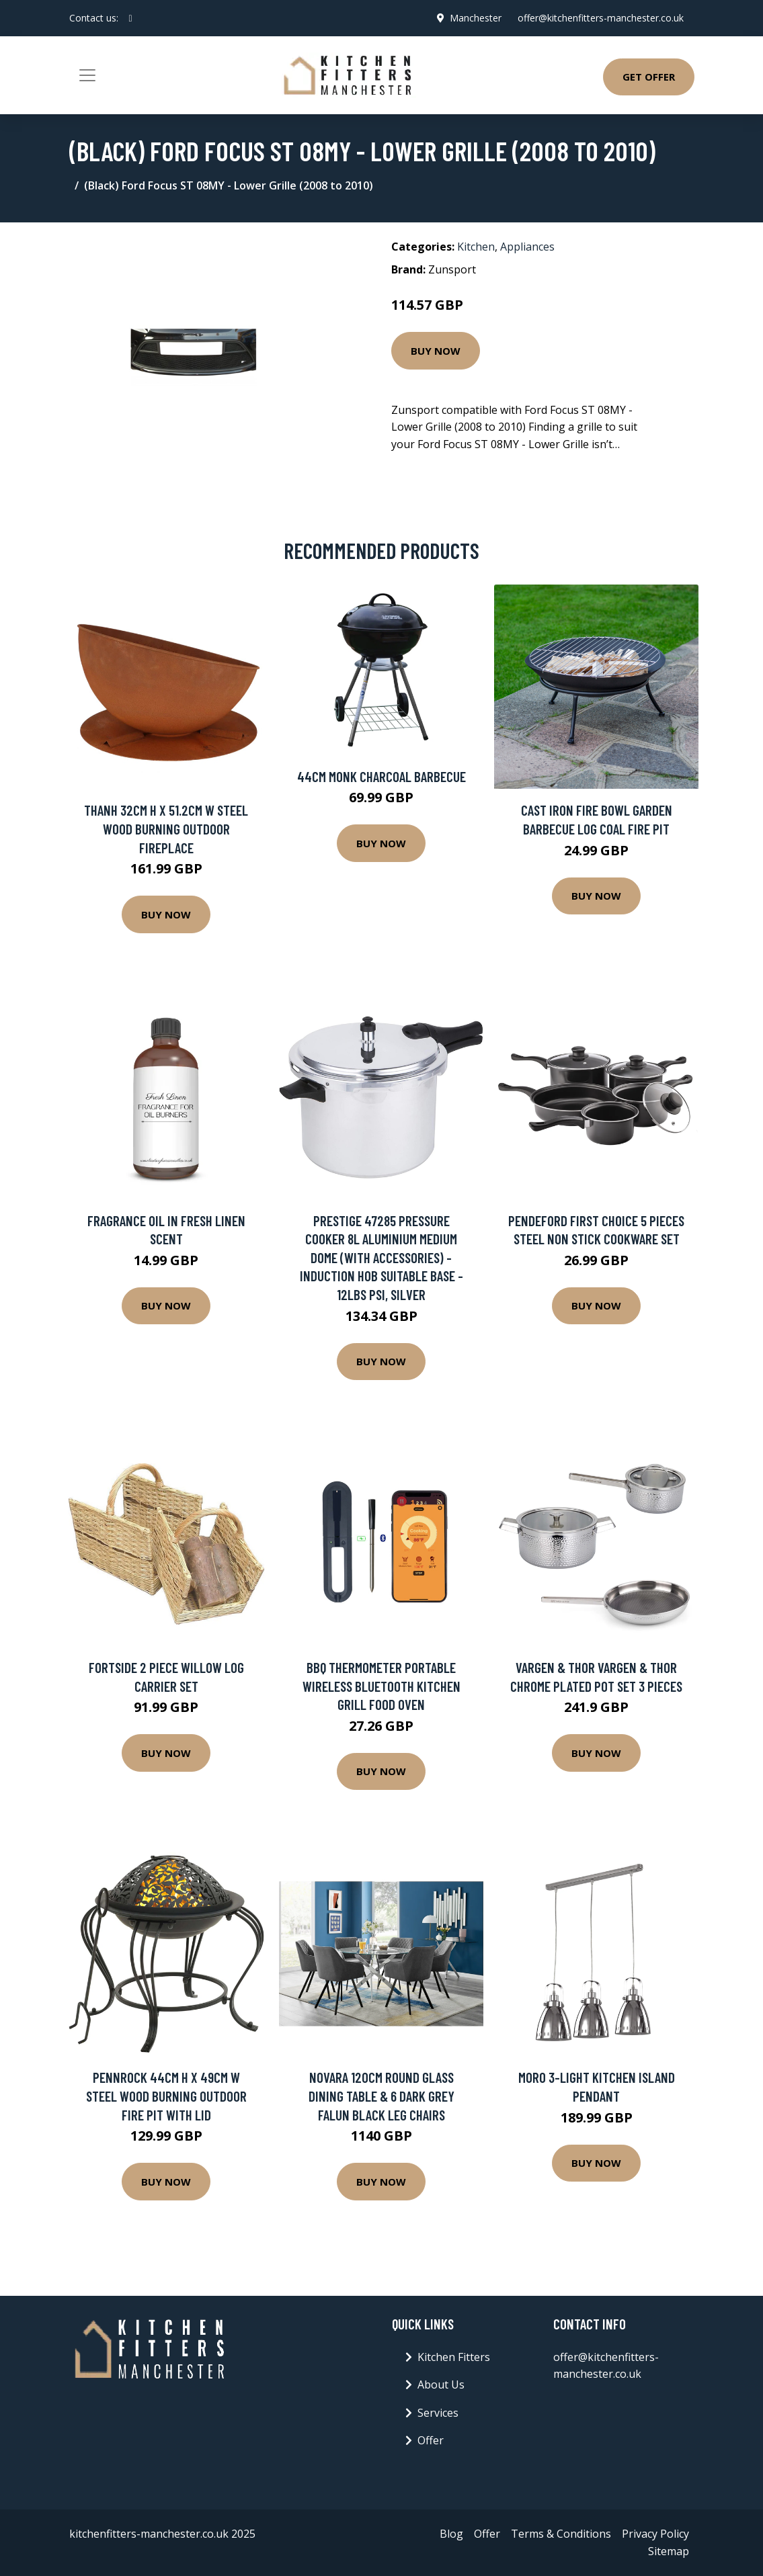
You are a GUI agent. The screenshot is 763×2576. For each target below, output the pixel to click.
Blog (451, 2533)
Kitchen (476, 246)
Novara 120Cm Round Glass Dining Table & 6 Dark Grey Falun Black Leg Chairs (381, 2095)
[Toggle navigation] (87, 75)
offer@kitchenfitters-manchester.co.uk (601, 17)
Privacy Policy (655, 2533)
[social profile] (131, 18)
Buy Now (435, 350)
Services (437, 2412)
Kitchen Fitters (453, 2357)
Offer (430, 2440)
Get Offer (649, 76)
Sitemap (668, 2551)
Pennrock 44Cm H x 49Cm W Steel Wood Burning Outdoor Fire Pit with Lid (166, 2095)
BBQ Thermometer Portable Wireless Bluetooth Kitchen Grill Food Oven (381, 1686)
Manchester (475, 17)
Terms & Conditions (561, 2533)
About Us (441, 2384)
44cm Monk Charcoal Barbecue (381, 776)
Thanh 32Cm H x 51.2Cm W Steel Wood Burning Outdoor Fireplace (166, 828)
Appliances (527, 246)
